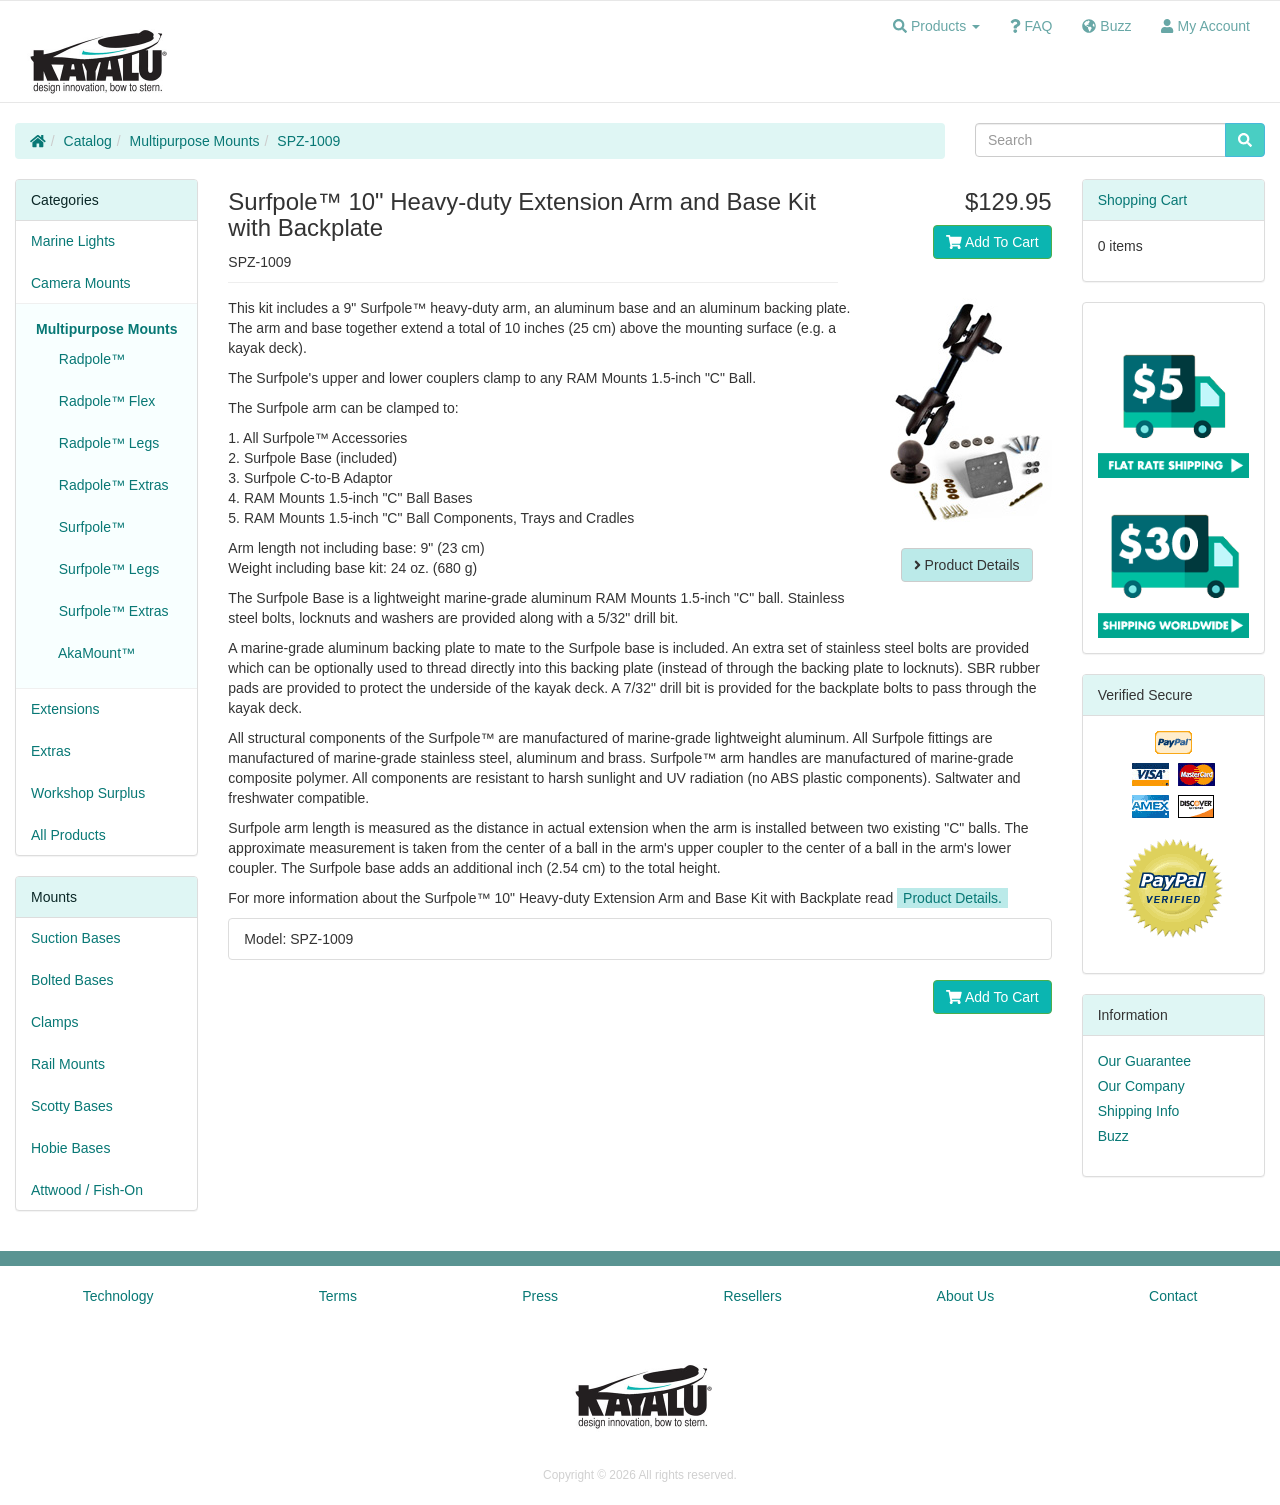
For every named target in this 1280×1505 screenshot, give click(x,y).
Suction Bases (76, 938)
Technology (118, 1296)
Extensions (65, 709)
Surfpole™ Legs (105, 569)
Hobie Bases (70, 1148)
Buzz (1113, 1136)
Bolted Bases (72, 980)
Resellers (752, 1296)
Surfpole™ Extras (110, 611)
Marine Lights (73, 241)
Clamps (54, 1022)
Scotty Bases (72, 1106)
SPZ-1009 (308, 141)
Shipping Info (1139, 1111)
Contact (1173, 1296)
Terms (338, 1296)
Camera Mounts (81, 283)
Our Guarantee (1144, 1061)
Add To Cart (992, 242)
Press (540, 1296)
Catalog (88, 141)
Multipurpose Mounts (195, 141)
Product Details (967, 565)
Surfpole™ (88, 527)
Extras (51, 751)
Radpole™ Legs (105, 443)
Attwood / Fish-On (87, 1190)
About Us (966, 1296)
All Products (68, 835)
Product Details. (952, 898)
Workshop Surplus (88, 793)
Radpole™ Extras (110, 485)
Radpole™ (88, 359)
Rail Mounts (68, 1064)
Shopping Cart (1143, 200)
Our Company (1141, 1086)
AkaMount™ (93, 653)
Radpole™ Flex (103, 401)
